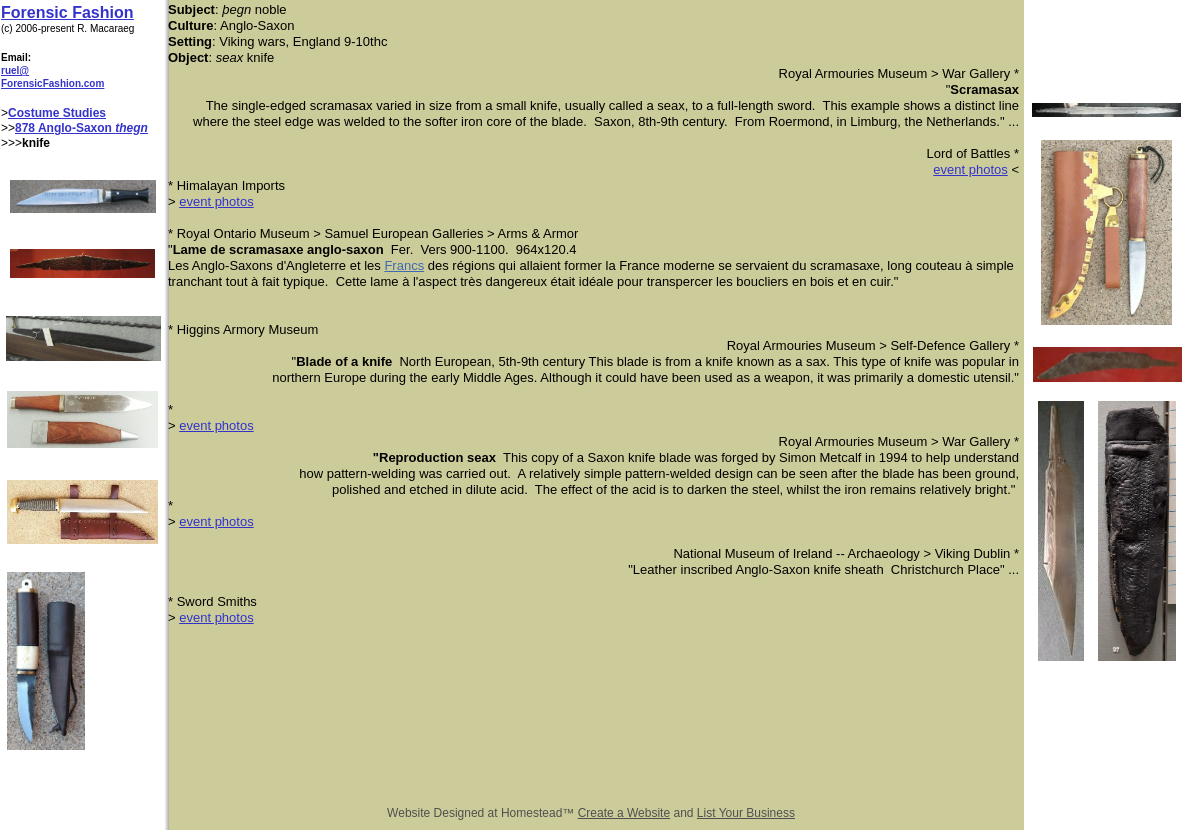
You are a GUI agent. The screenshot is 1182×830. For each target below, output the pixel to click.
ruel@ (15, 70)
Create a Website (624, 813)
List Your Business (746, 813)
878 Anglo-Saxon (65, 128)
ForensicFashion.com (52, 83)
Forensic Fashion (67, 12)
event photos (970, 169)
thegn (131, 128)
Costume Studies (57, 113)
